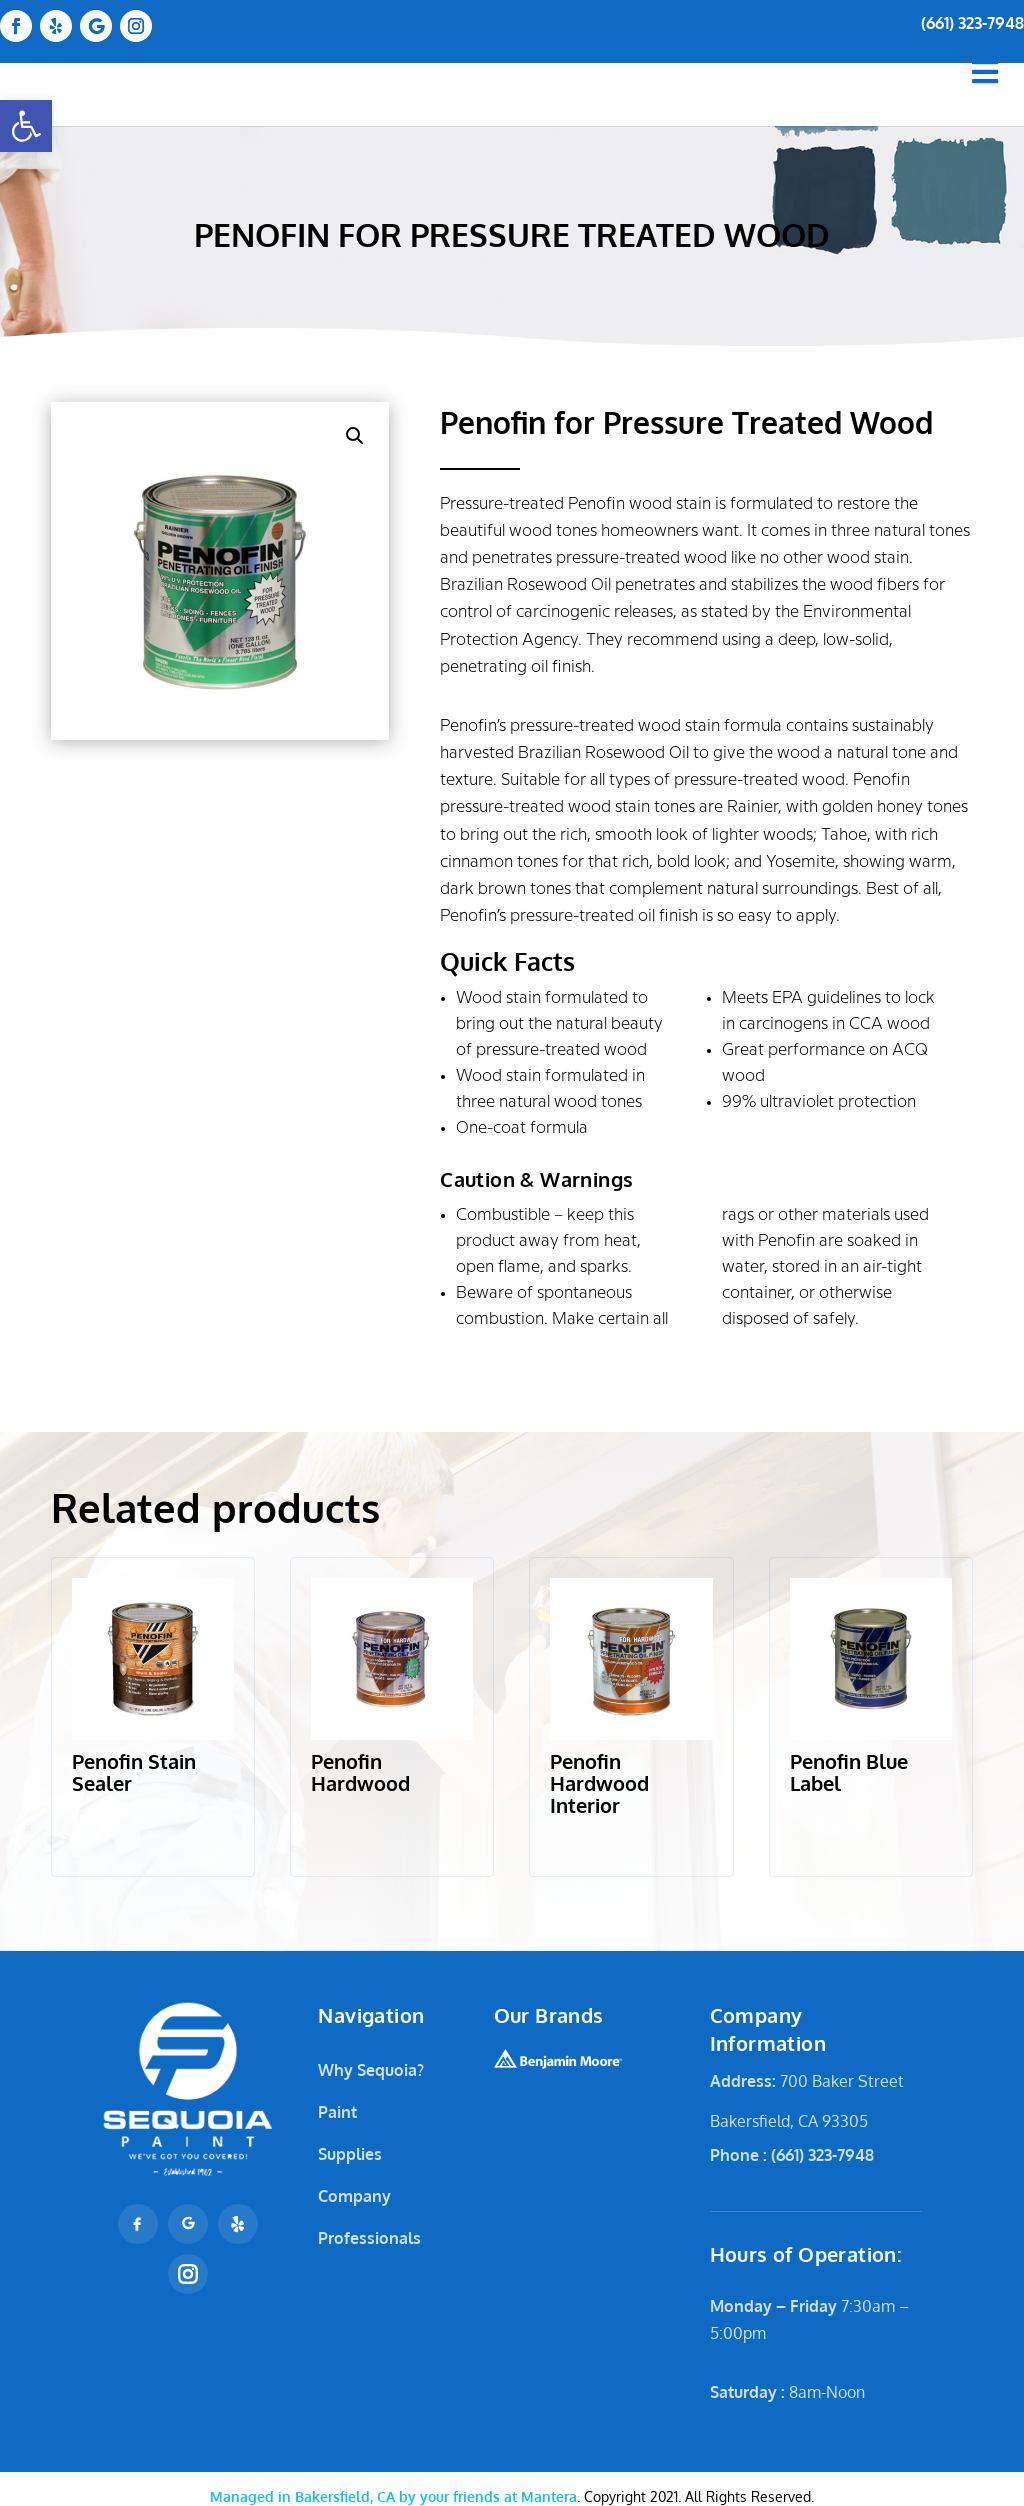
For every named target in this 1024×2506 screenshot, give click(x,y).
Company (354, 2196)
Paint (337, 2112)
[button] (26, 126)
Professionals (369, 2238)
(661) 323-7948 (972, 23)
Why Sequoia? (371, 2070)
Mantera (393, 2496)
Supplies (350, 2154)
